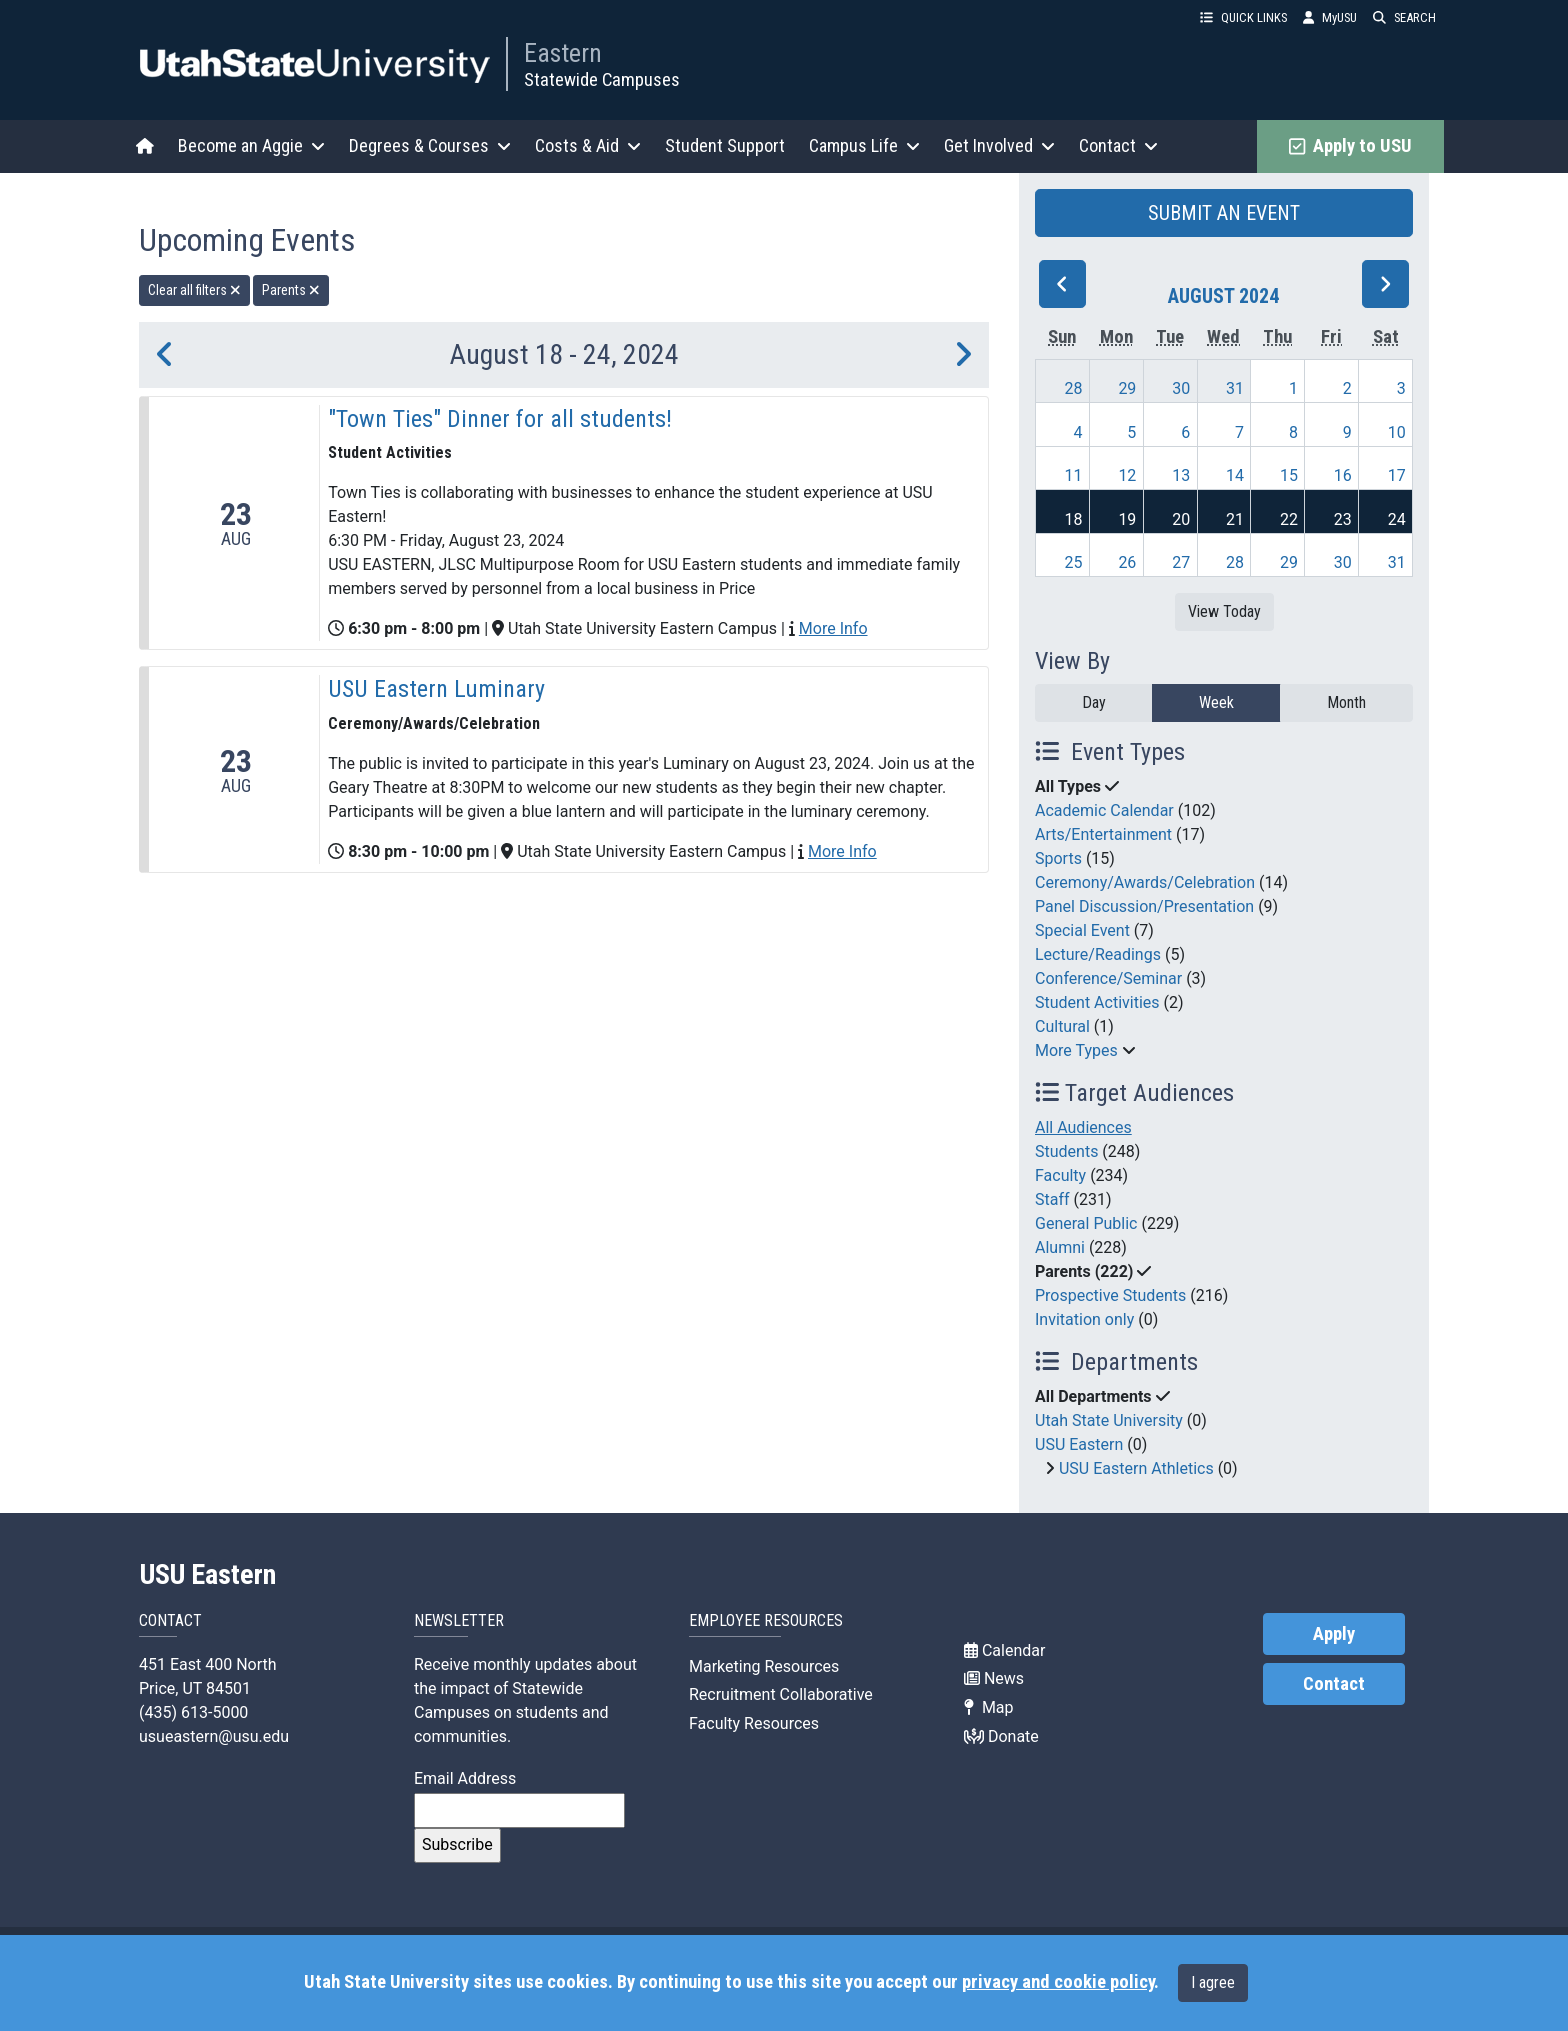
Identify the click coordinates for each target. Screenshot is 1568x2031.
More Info (833, 628)
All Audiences (1083, 1127)
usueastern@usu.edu (214, 1736)
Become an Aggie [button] (251, 145)
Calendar (1004, 1650)
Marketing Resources (764, 1666)
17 (1397, 475)
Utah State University (1109, 1420)
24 (1397, 519)
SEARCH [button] (1404, 17)
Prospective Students (1110, 1295)
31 (1235, 388)
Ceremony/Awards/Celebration (1145, 882)
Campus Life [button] (864, 145)
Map (989, 1707)
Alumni (1060, 1247)
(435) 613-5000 (193, 1712)
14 (1235, 475)
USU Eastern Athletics (1136, 1468)
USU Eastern (1079, 1444)
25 (1074, 562)
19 (1127, 519)
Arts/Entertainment (1103, 834)
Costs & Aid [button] (588, 145)
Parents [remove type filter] (291, 290)
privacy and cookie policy (1058, 1982)
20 (1181, 519)
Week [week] (1216, 702)
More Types (1076, 1050)
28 (1074, 388)
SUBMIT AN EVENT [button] (1224, 213)
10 (1397, 432)
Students (1066, 1151)
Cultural (1062, 1026)
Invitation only (1084, 1319)
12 (1127, 475)
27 (1181, 562)
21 (1235, 519)
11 (1074, 475)
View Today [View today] (1224, 611)
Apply (1334, 1634)
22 (1289, 519)
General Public (1086, 1223)
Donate (1001, 1736)
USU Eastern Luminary (436, 689)
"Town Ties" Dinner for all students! (500, 419)
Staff (1052, 1199)
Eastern (563, 53)
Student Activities (1097, 1002)
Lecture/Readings (1098, 954)
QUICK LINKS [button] (1243, 17)
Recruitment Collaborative (781, 1694)
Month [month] (1346, 702)
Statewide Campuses (602, 79)
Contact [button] (1118, 145)
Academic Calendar (1104, 810)
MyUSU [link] (1330, 17)
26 (1127, 562)
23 (1343, 519)
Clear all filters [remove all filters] (194, 290)
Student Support (725, 145)
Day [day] (1094, 702)
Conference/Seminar (1108, 978)
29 (1127, 388)
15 (1289, 475)
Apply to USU (1350, 146)
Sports (1058, 858)
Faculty (1060, 1175)
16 (1343, 475)
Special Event (1082, 930)
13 (1181, 475)
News (994, 1678)
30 (1181, 388)
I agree (1213, 1982)
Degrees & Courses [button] (430, 145)
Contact (1334, 1684)
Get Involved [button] (999, 145)
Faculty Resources (754, 1723)
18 (1074, 519)
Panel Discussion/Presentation (1144, 906)
